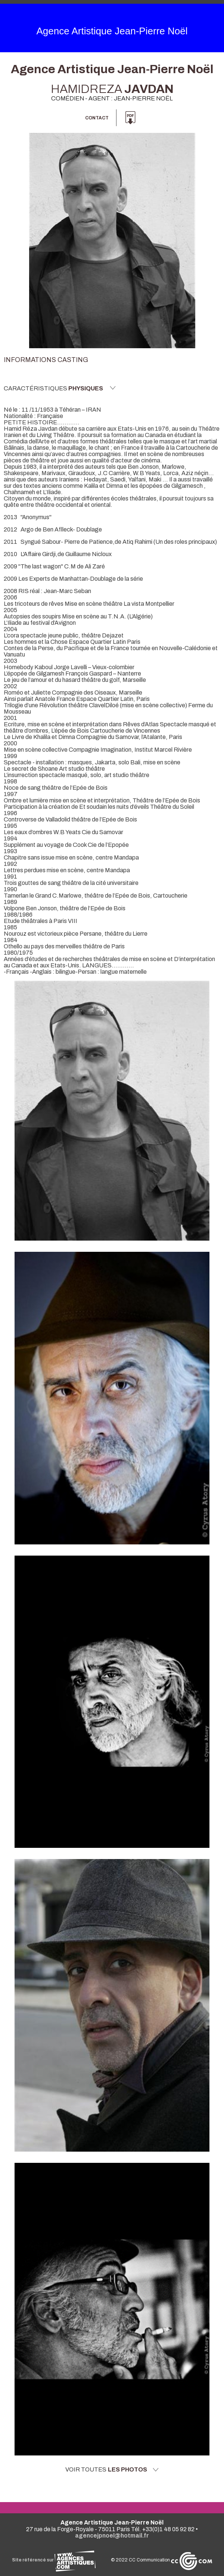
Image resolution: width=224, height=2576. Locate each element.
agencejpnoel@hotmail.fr (112, 2535)
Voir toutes (112, 2470)
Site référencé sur (54, 2560)
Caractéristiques (60, 388)
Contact (97, 118)
